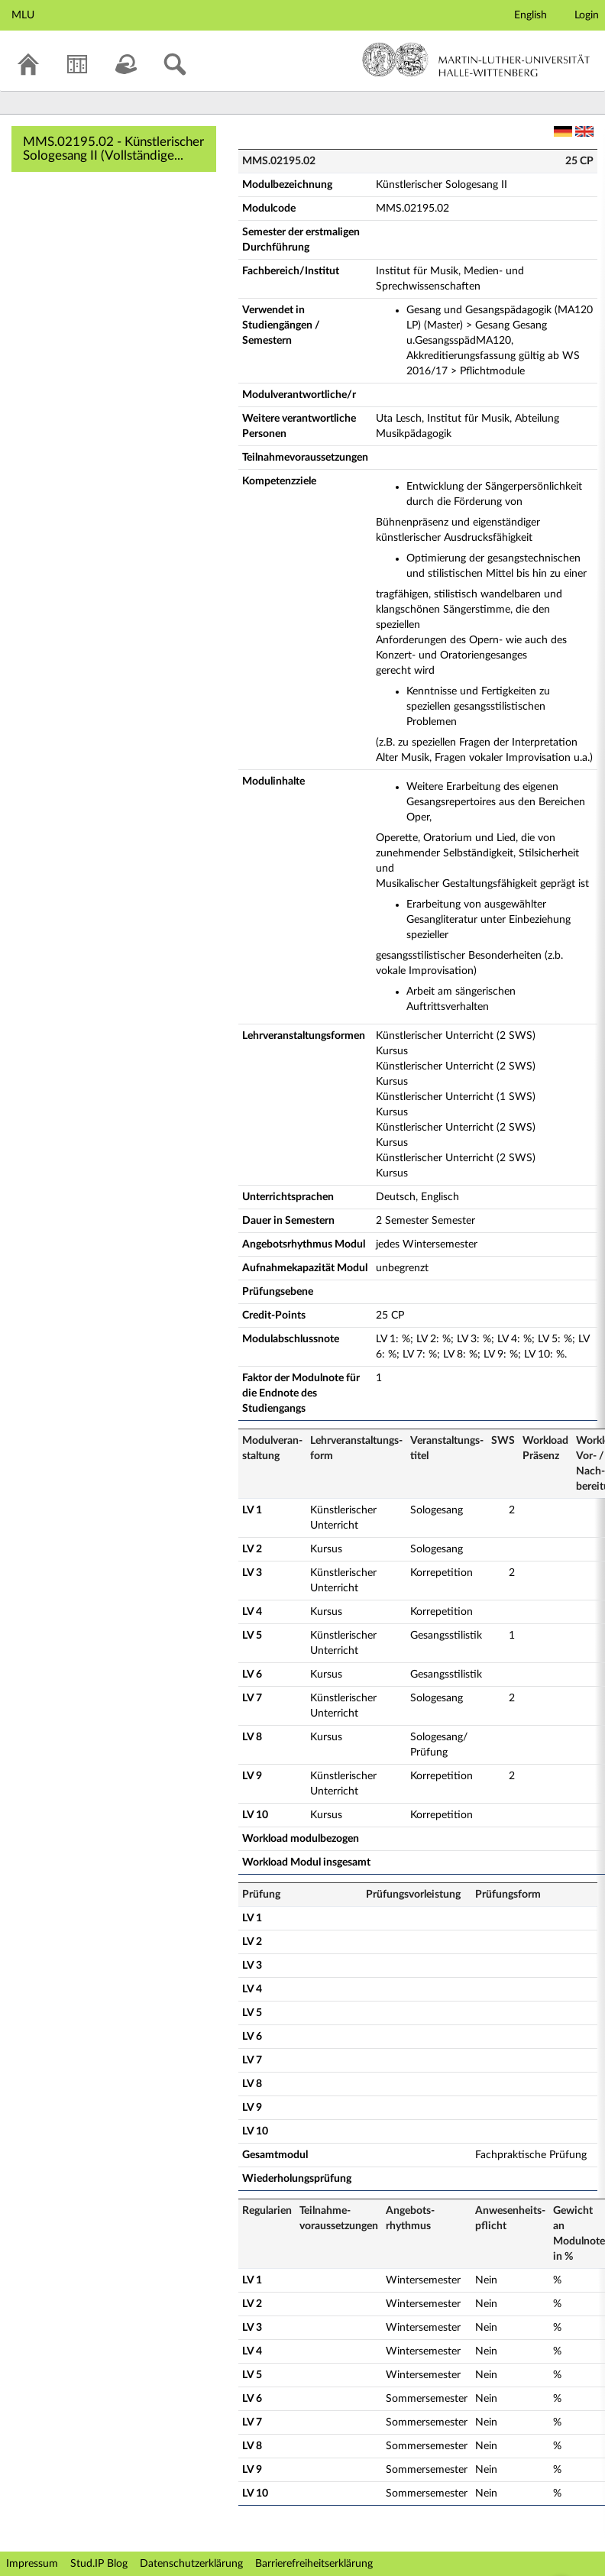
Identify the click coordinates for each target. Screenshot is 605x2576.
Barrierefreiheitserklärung (314, 2563)
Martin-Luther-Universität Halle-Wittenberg (476, 60)
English (530, 15)
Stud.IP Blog (99, 2563)
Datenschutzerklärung (191, 2563)
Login (586, 15)
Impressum (32, 2563)
